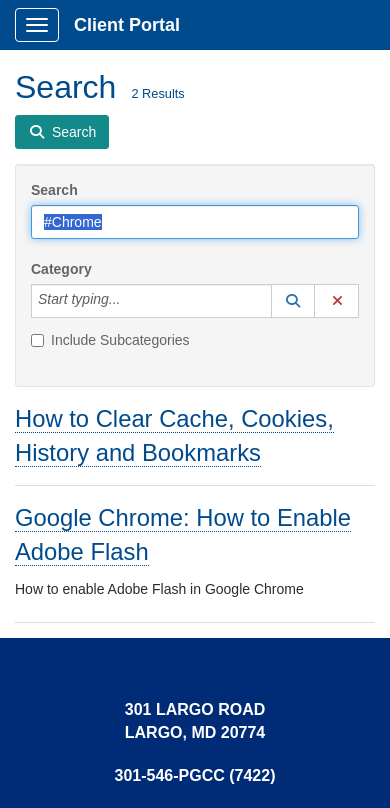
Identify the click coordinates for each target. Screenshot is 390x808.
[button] (293, 301)
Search (54, 190)
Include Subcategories (110, 340)
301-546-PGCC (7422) (195, 775)
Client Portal (127, 25)
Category (61, 269)
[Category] (131, 301)
